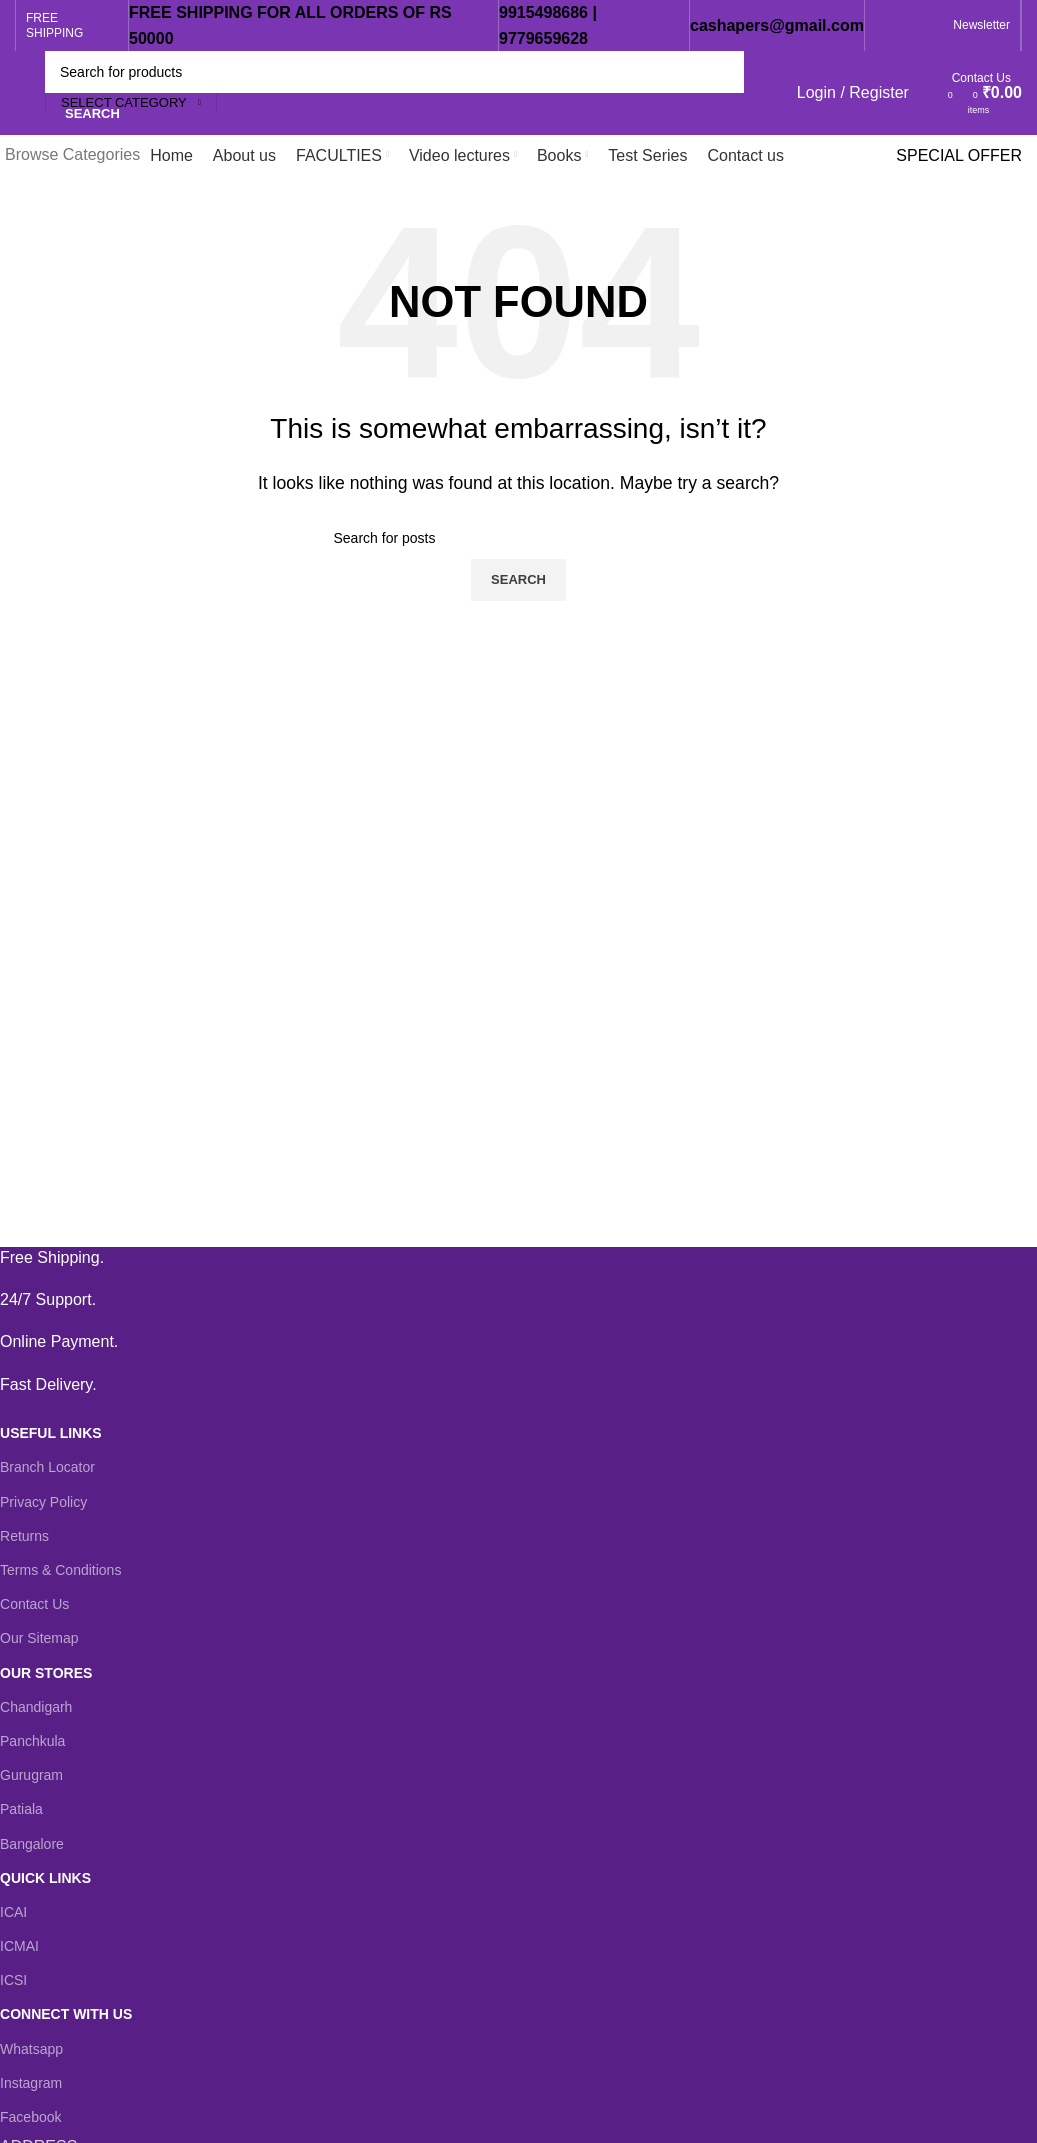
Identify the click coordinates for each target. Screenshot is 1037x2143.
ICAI (13, 1912)
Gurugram (31, 1775)
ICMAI (19, 1946)
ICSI (13, 1980)
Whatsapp (31, 2049)
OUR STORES (46, 1673)
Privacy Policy (43, 1502)
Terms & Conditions (60, 1570)
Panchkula (32, 1741)
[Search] (394, 72)
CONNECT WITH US (66, 2014)
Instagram (31, 2083)
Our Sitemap (39, 1638)
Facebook (30, 2117)
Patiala (21, 1809)
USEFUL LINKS (51, 1433)
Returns (24, 1536)
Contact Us (34, 1604)
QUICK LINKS (45, 1878)
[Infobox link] (503, 1258)
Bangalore (32, 1844)
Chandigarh (36, 1707)
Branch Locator (47, 1467)
